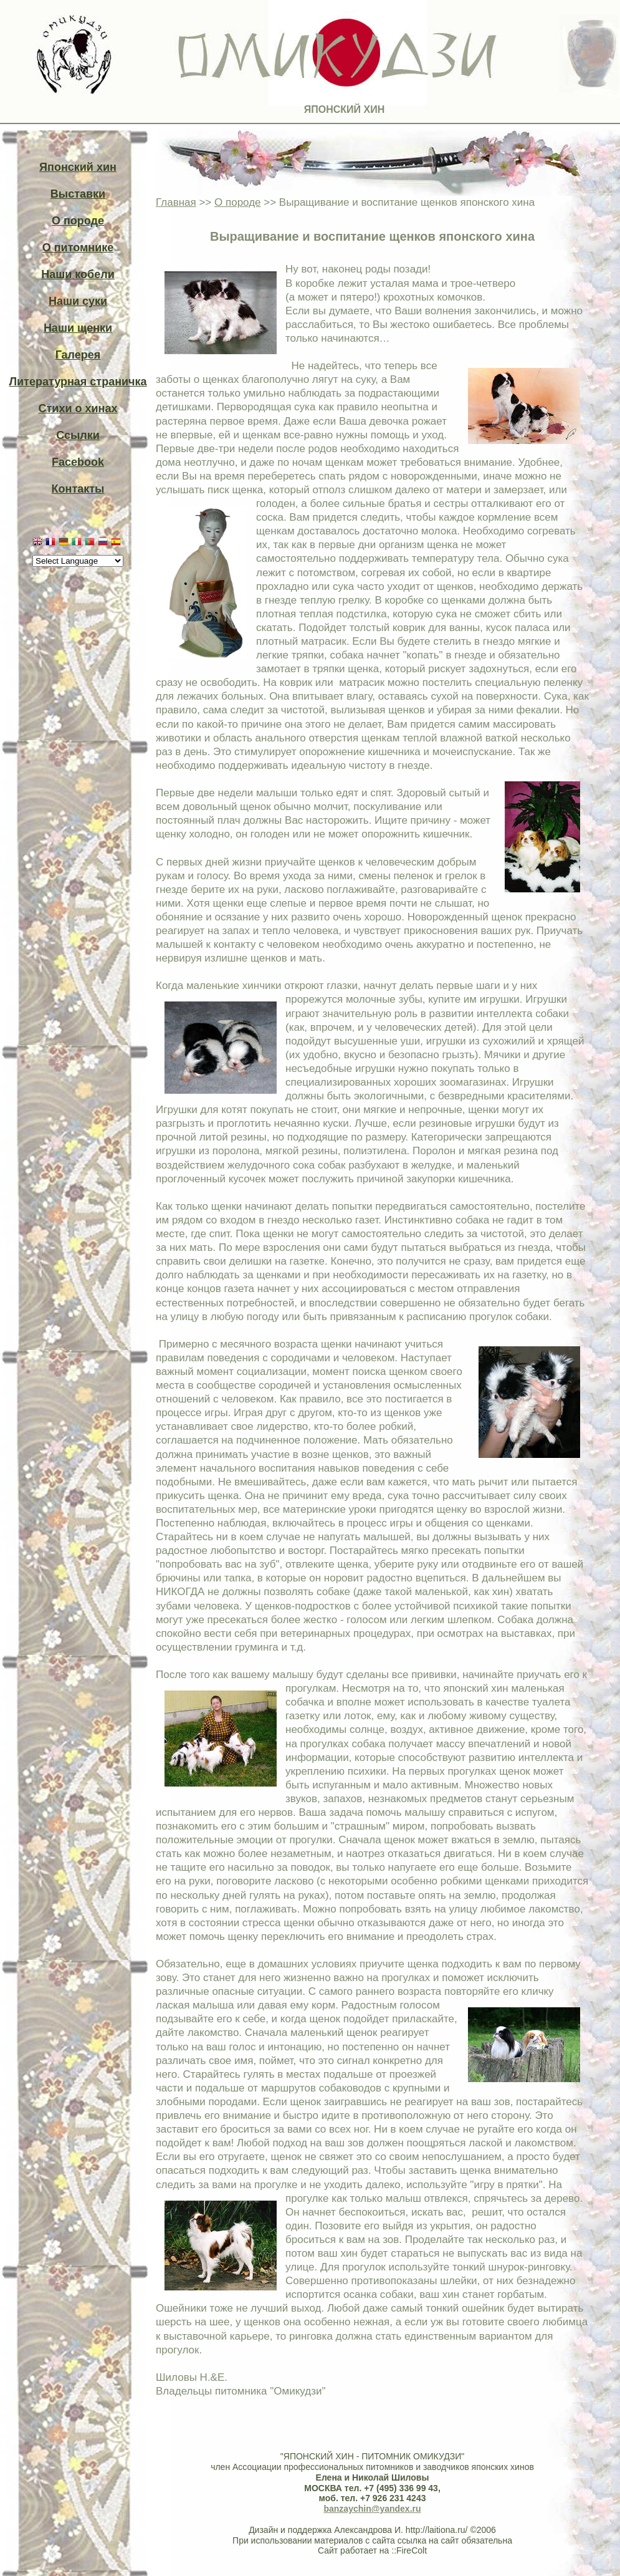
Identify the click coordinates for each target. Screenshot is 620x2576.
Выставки (77, 194)
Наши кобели (77, 274)
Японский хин (78, 167)
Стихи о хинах (78, 408)
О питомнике (78, 247)
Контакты (78, 489)
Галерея (78, 355)
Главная (176, 202)
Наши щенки (78, 328)
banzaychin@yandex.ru (372, 2509)
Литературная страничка (77, 381)
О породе (78, 221)
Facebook (78, 462)
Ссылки (78, 435)
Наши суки (78, 301)
